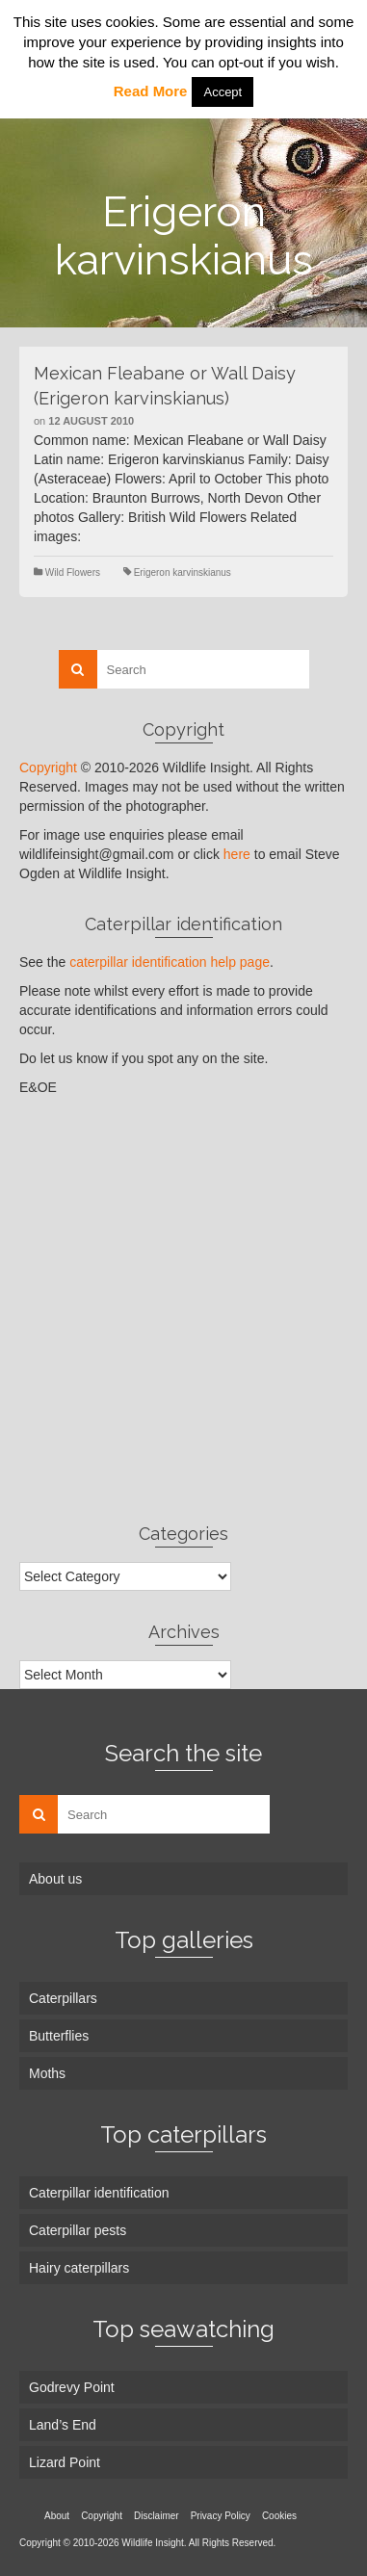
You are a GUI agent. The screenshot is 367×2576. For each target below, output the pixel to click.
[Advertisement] (183, 1309)
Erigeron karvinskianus (182, 572)
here (236, 854)
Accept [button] (222, 92)
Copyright (48, 767)
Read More (151, 91)
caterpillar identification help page (169, 962)
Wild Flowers (72, 572)
